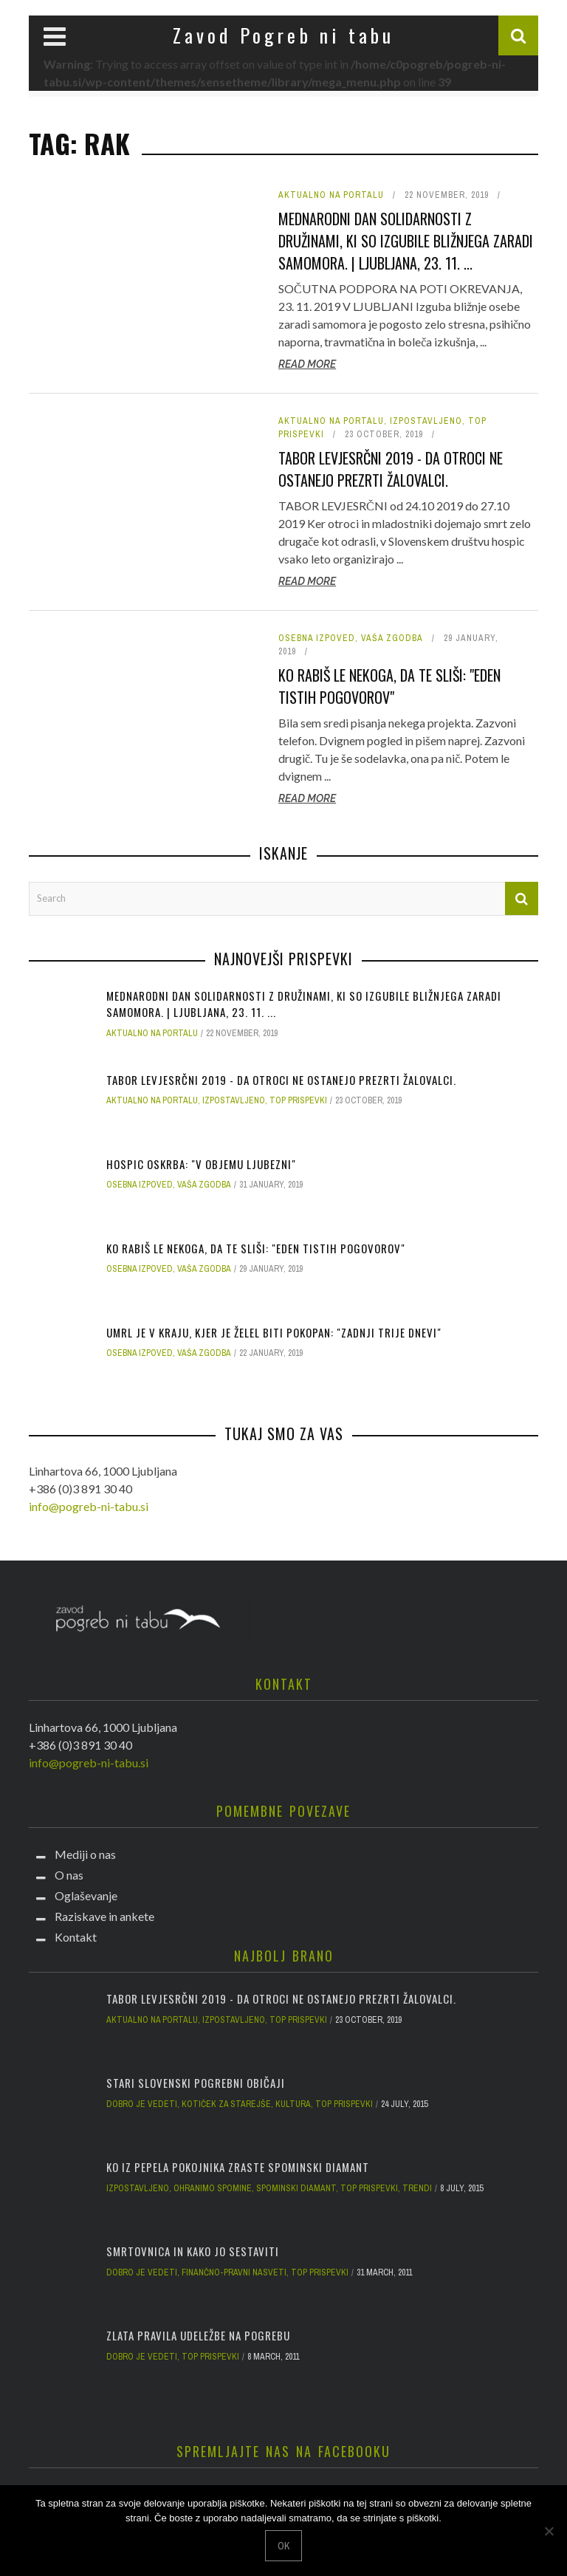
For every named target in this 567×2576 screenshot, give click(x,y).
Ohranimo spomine (212, 2188)
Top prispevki (298, 1100)
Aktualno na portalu (331, 195)
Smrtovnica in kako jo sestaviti (192, 2251)
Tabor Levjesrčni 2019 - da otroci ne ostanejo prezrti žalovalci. (390, 469)
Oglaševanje (86, 1895)
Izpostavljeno (426, 421)
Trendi (417, 2188)
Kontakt (76, 1937)
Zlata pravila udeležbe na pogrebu (198, 2335)
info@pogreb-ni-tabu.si (88, 1506)
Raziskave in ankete (104, 1916)
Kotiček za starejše (226, 2104)
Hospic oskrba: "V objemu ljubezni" (201, 1164)
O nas (69, 1875)
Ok (283, 2545)
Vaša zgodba (392, 638)
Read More (307, 364)
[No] (548, 2531)
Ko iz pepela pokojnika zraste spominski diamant (237, 2167)
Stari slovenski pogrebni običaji (195, 2083)
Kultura (293, 2104)
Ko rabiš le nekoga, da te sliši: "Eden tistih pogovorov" (389, 686)
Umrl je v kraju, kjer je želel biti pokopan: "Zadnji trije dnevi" (273, 1332)
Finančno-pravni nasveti (234, 2272)
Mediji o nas (85, 1854)
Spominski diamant (296, 2188)
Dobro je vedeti (141, 2104)
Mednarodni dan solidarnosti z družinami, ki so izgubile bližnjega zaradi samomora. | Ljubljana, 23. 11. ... (405, 241)
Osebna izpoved (316, 638)
